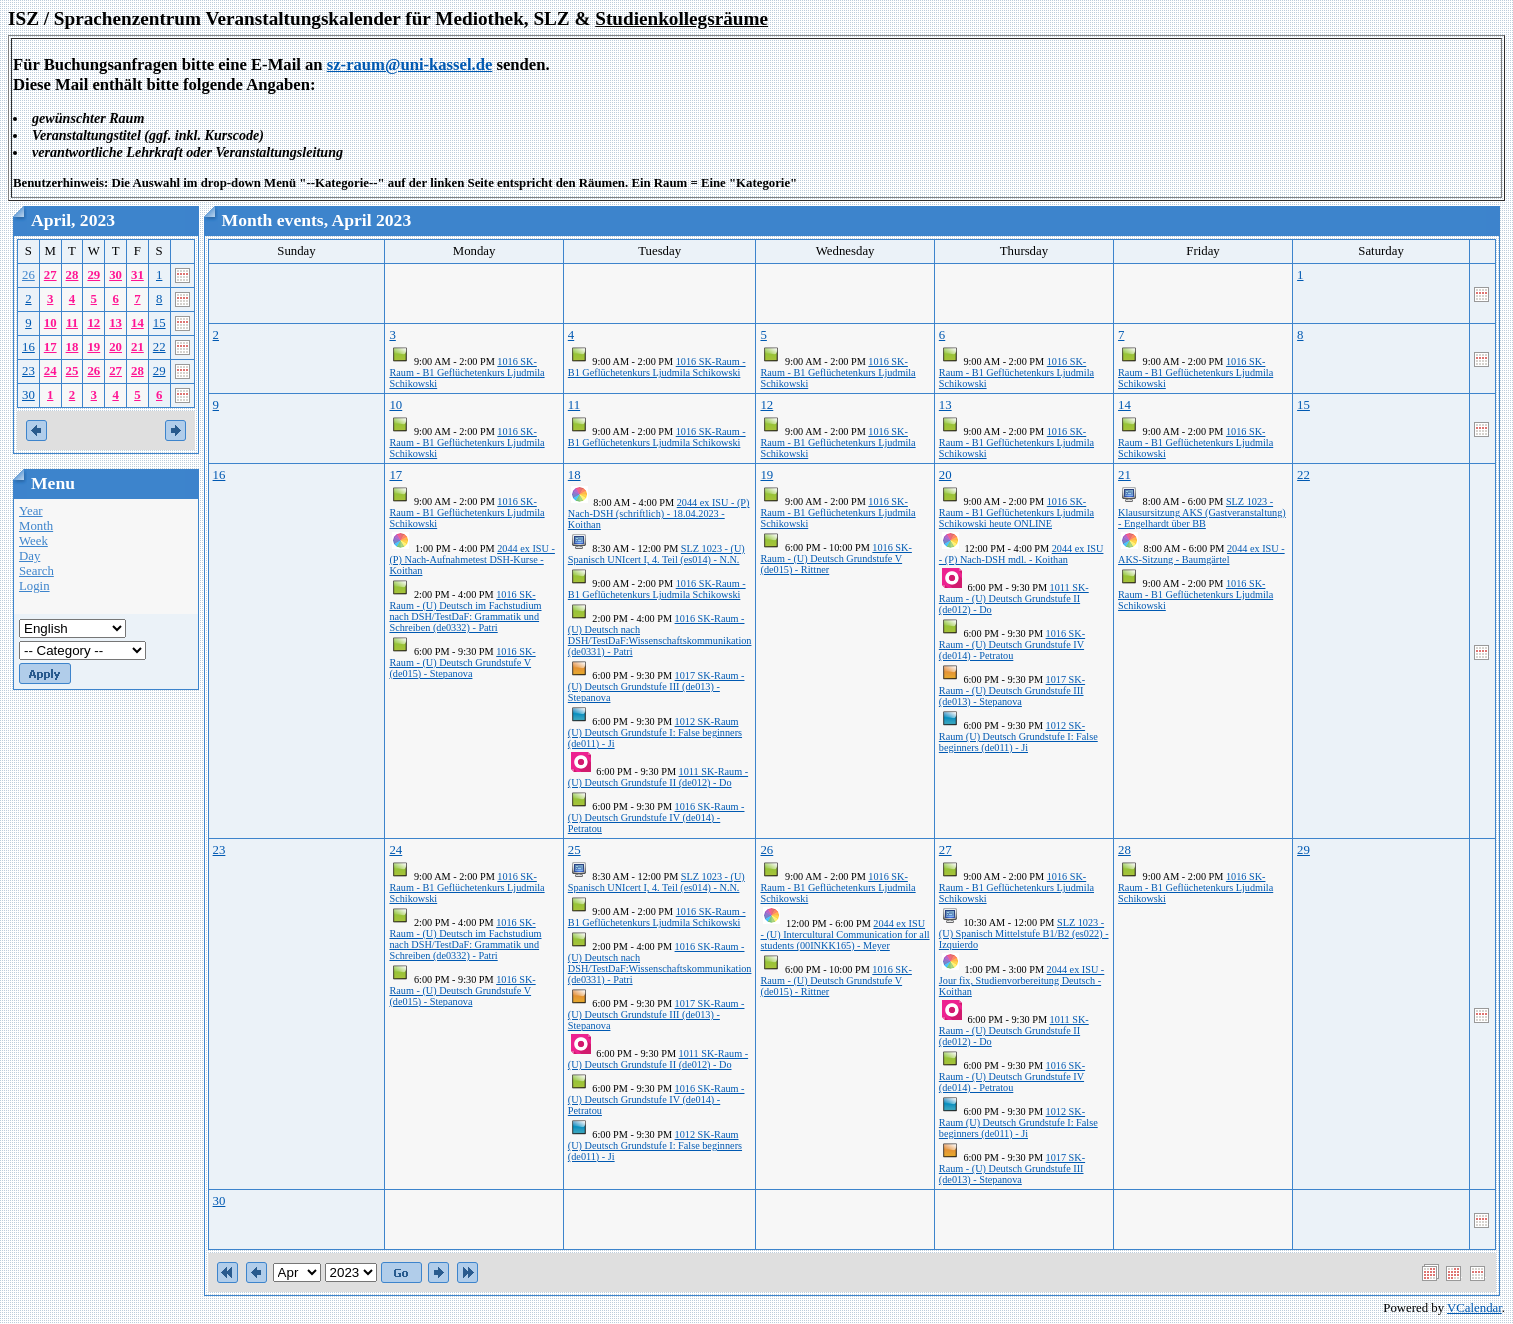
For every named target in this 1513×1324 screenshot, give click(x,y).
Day (29, 556)
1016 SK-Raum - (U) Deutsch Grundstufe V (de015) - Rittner (835, 558)
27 (50, 275)
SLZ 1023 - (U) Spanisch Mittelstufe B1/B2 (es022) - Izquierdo (1024, 933)
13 (115, 323)
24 (50, 371)
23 (28, 371)
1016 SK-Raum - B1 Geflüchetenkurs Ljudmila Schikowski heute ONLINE (1016, 512)
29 (93, 275)
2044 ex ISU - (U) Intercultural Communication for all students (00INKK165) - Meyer (844, 934)
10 (50, 323)
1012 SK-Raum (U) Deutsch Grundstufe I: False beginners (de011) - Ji (655, 732)
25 (72, 371)
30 (115, 275)
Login (34, 586)
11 (72, 323)
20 (115, 347)
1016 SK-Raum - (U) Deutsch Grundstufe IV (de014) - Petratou (656, 817)
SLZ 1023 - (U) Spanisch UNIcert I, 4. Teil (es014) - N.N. (656, 554)
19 (93, 347)
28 (72, 275)
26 (28, 275)
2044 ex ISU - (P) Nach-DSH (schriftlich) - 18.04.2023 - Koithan (659, 513)
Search (36, 571)
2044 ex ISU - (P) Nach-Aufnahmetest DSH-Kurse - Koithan (471, 559)
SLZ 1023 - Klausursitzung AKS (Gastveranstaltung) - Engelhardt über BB (1202, 512)
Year (31, 511)
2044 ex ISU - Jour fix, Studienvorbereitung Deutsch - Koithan (1021, 980)
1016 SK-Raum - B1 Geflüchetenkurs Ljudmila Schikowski (466, 372)
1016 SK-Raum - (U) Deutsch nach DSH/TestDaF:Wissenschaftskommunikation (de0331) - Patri (660, 635)
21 (137, 347)
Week (33, 541)
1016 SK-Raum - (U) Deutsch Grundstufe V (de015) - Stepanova (462, 662)
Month (36, 526)
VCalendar (1474, 1308)
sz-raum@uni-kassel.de (410, 64)
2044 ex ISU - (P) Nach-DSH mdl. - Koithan (1021, 554)
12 (93, 323)
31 (137, 275)
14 (137, 323)
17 (50, 347)
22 (159, 347)
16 (28, 347)
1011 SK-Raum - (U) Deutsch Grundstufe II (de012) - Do (658, 777)
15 (159, 323)
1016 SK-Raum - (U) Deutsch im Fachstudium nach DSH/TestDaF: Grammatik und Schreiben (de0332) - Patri (465, 611)
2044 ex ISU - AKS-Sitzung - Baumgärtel (1201, 554)
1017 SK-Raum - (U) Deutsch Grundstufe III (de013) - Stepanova (656, 686)
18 (72, 347)
